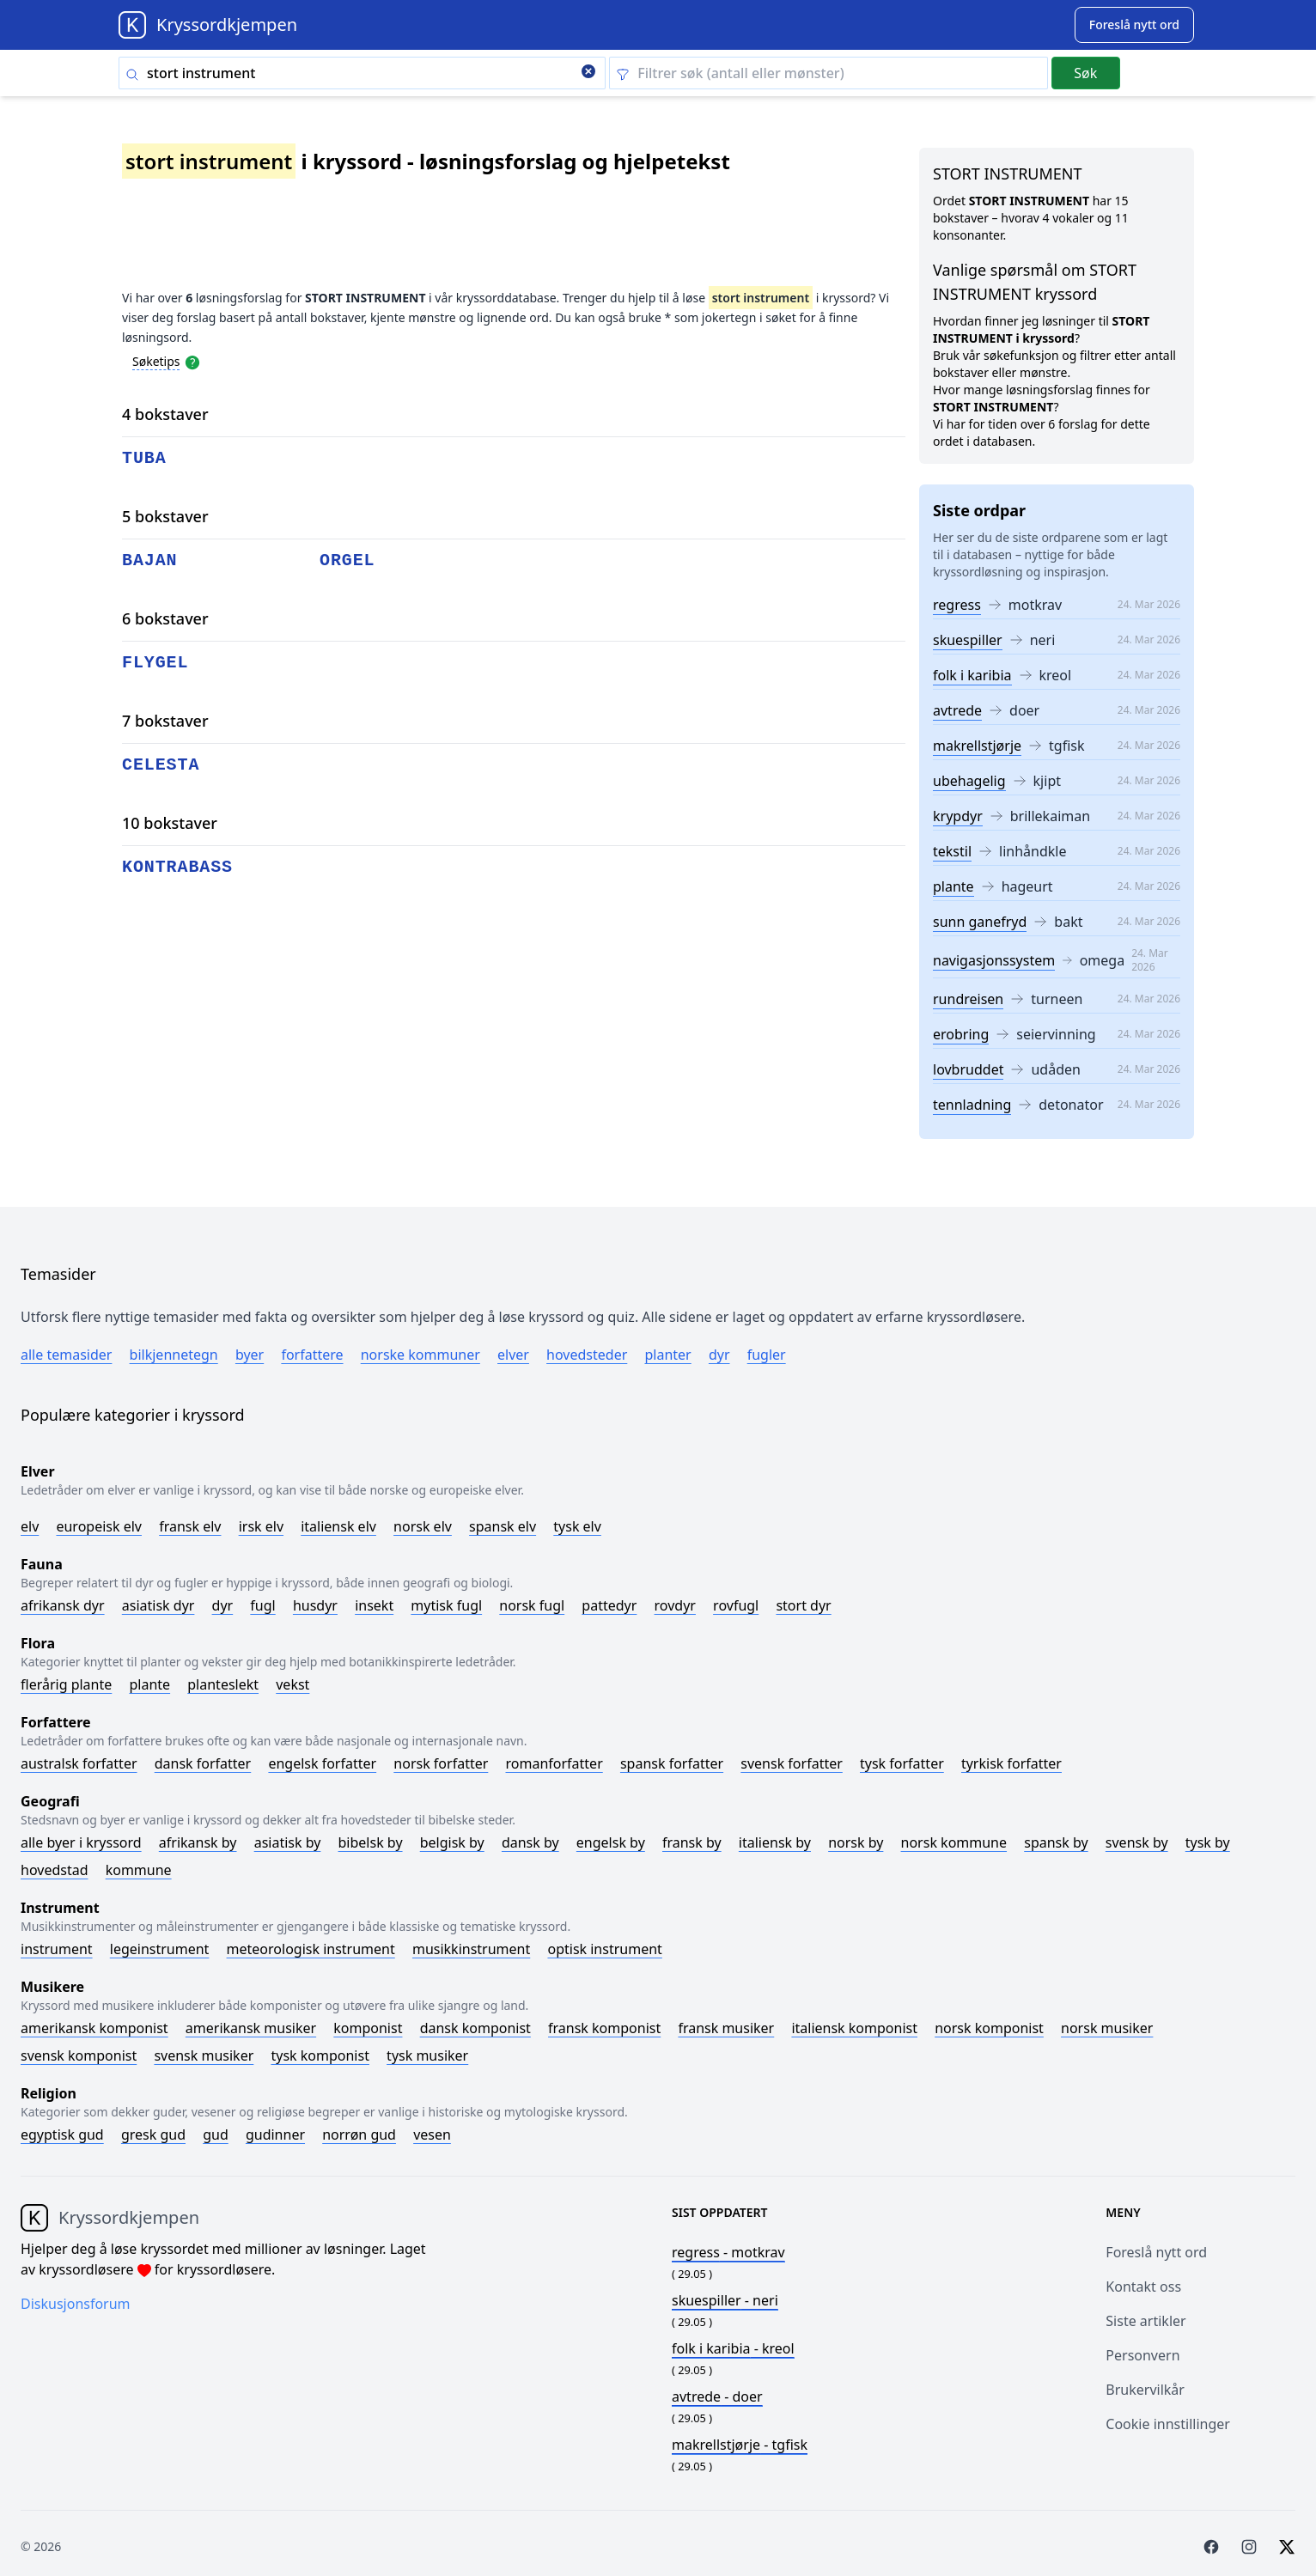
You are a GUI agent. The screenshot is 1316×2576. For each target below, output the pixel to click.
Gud (215, 2134)
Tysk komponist (320, 2055)
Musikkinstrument (471, 1949)
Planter (667, 1354)
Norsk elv (422, 1526)
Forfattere (312, 1354)
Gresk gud (153, 2134)
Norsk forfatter (440, 1763)
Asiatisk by (287, 1842)
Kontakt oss (1143, 2286)
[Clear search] (588, 73)
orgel (347, 560)
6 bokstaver (165, 618)
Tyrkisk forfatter (1011, 1763)
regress (957, 604)
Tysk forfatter (902, 1763)
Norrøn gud (359, 2134)
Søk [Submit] (1085, 73)
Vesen (432, 2134)
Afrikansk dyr (63, 1605)
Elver (513, 1354)
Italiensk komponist (854, 2028)
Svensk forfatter (791, 1763)
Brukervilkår (1145, 2389)
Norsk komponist (989, 2028)
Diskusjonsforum (76, 2303)
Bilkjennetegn (174, 1354)
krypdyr (958, 816)
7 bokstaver (165, 720)
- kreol (733, 2348)
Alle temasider (66, 1354)
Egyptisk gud (62, 2134)
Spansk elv (502, 1526)
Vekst (292, 1684)
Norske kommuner (420, 1354)
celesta (160, 765)
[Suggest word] (1134, 25)
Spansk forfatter (671, 1763)
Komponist (367, 2028)
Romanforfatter (554, 1763)
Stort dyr (803, 1605)
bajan (150, 560)
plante (953, 886)
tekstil (952, 851)
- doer (717, 2396)
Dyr (719, 1354)
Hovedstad (54, 1869)
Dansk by (530, 1842)
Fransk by (692, 1842)
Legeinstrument (160, 1949)
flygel (155, 663)
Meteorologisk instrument (311, 1949)
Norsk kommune (954, 1842)
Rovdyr (675, 1605)
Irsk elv (261, 1526)
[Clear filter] (828, 73)
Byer (249, 1354)
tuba (144, 458)
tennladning (972, 1104)
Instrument (57, 1949)
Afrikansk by (198, 1842)
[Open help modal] (192, 360)
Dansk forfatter (203, 1763)
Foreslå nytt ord (1156, 2252)
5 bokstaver (165, 516)
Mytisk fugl (446, 1605)
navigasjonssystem (994, 960)
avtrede (957, 710)
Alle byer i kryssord (81, 1842)
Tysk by (1207, 1842)
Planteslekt (223, 1684)
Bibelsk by (370, 1842)
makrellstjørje (977, 745)
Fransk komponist (604, 2028)
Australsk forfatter (79, 1763)
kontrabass (177, 867)
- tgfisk (739, 2444)
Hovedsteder (586, 1354)
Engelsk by (610, 1842)
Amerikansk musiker (251, 2028)
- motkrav (728, 2252)
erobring (961, 1034)
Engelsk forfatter (322, 1763)
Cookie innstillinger (1168, 2424)
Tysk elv (577, 1526)
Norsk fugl (531, 1605)
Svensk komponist (79, 2055)
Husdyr (315, 1605)
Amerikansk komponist (94, 2028)
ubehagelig (969, 780)
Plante (149, 1684)
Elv (30, 1526)
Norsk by (855, 1842)
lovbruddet (968, 1069)
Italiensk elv (338, 1526)
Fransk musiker (726, 2028)
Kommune (139, 1869)
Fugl (262, 1605)
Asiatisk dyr (158, 1605)
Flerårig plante (66, 1684)
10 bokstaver (169, 823)
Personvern (1142, 2355)
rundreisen (968, 999)
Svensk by (1137, 1842)
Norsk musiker (1107, 2028)
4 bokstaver (165, 414)
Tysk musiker (427, 2055)
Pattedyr (609, 1605)
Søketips (156, 361)
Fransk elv (190, 1526)
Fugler (766, 1354)
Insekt (374, 1605)
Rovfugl (736, 1605)
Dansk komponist (475, 2028)
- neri (725, 2300)
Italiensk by (775, 1842)
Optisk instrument (604, 1949)
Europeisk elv (99, 1526)
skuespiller (967, 639)
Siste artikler (1145, 2320)
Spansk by (1056, 1842)
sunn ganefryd (980, 921)
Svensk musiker (203, 2055)
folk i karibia (972, 675)
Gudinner (275, 2134)
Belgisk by (452, 1842)
